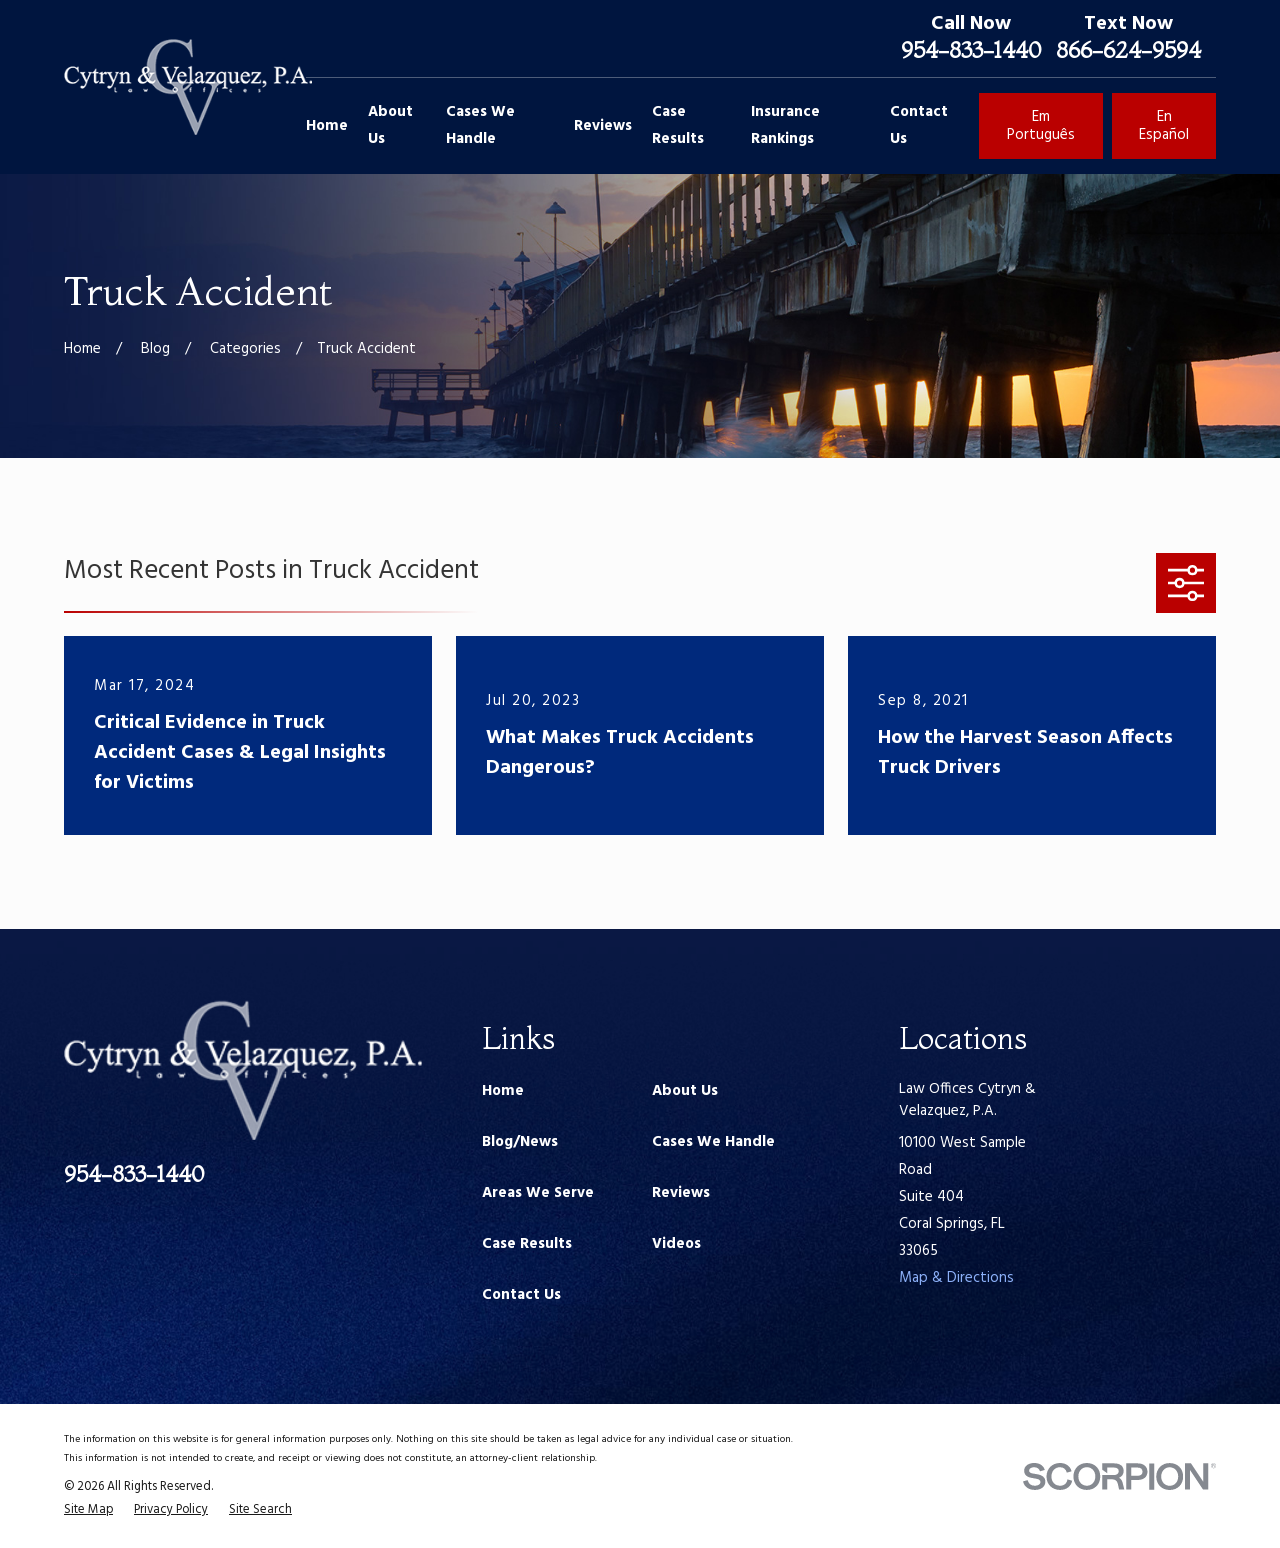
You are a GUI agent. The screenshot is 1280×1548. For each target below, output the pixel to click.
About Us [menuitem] (390, 125)
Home (503, 1091)
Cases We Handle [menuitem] (480, 125)
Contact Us (521, 1295)
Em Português (1041, 126)
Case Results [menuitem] (678, 125)
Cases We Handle (713, 1142)
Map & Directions (956, 1278)
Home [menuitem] (327, 126)
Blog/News (520, 1142)
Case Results (527, 1244)
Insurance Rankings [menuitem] (785, 125)
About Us (685, 1091)
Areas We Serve (538, 1193)
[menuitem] (88, 1510)
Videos (676, 1244)
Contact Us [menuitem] (919, 125)
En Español (1164, 126)
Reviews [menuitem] (603, 126)
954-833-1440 (971, 50)
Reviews (681, 1193)
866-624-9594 (1128, 50)
